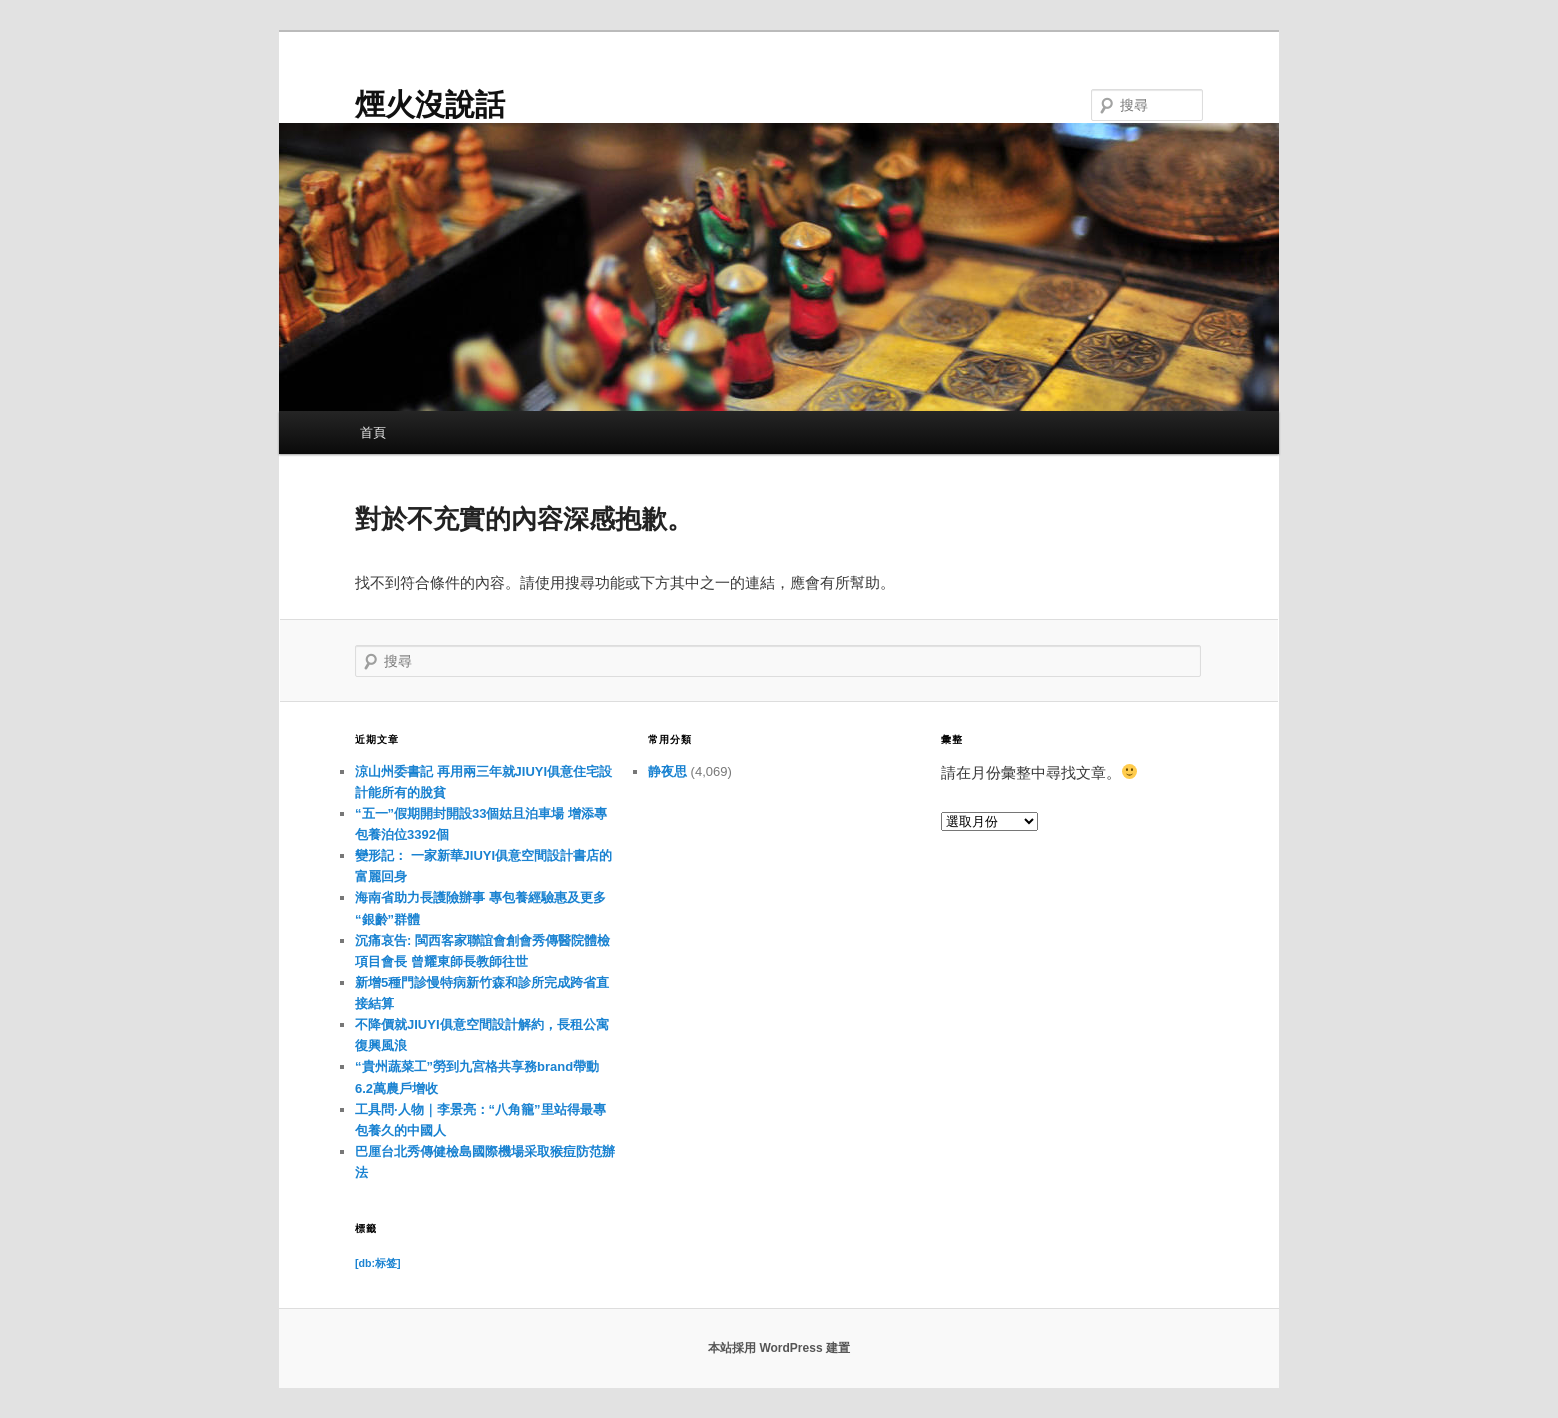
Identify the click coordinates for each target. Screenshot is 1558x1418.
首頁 (373, 432)
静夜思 (667, 771)
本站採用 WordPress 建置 (779, 1348)
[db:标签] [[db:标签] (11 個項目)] (378, 1263)
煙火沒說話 (430, 104)
